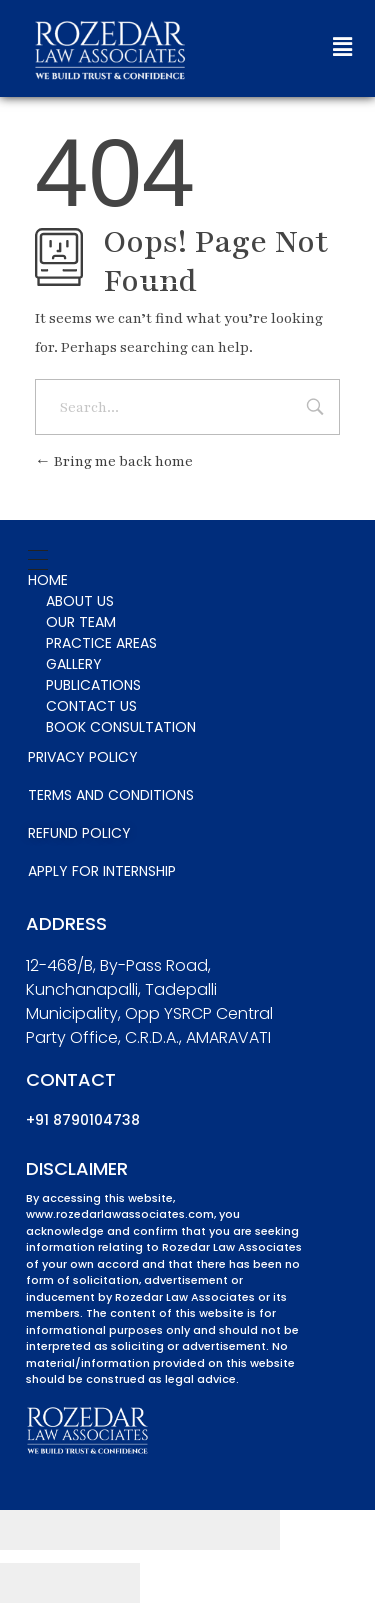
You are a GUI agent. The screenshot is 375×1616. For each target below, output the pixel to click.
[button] (342, 47)
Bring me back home (114, 461)
